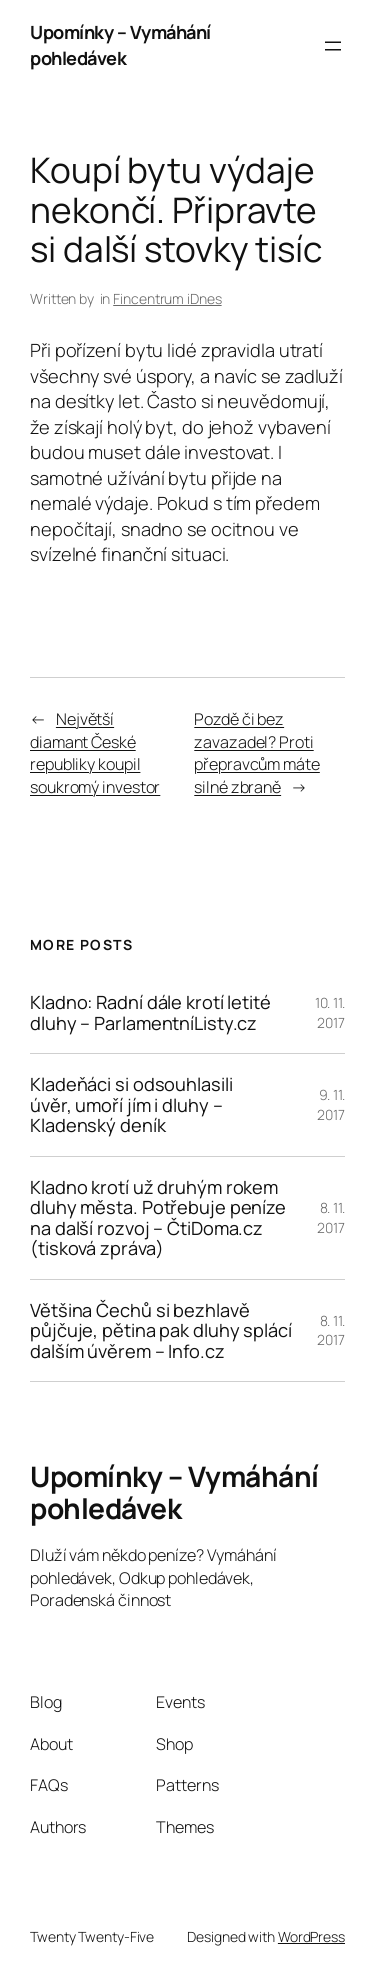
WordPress (311, 1936)
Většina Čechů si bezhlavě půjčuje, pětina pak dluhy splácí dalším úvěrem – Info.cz (161, 1330)
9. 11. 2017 (331, 1104)
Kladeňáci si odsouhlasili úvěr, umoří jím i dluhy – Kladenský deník (131, 1104)
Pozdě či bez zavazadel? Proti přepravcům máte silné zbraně (257, 753)
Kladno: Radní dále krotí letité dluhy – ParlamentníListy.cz (150, 1012)
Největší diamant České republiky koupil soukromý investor (95, 753)
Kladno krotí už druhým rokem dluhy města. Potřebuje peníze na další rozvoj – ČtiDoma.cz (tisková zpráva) (158, 1218)
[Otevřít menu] (333, 46)
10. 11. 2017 (330, 1012)
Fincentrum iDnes (167, 298)
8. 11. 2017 (331, 1217)
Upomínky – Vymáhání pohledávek (120, 45)
